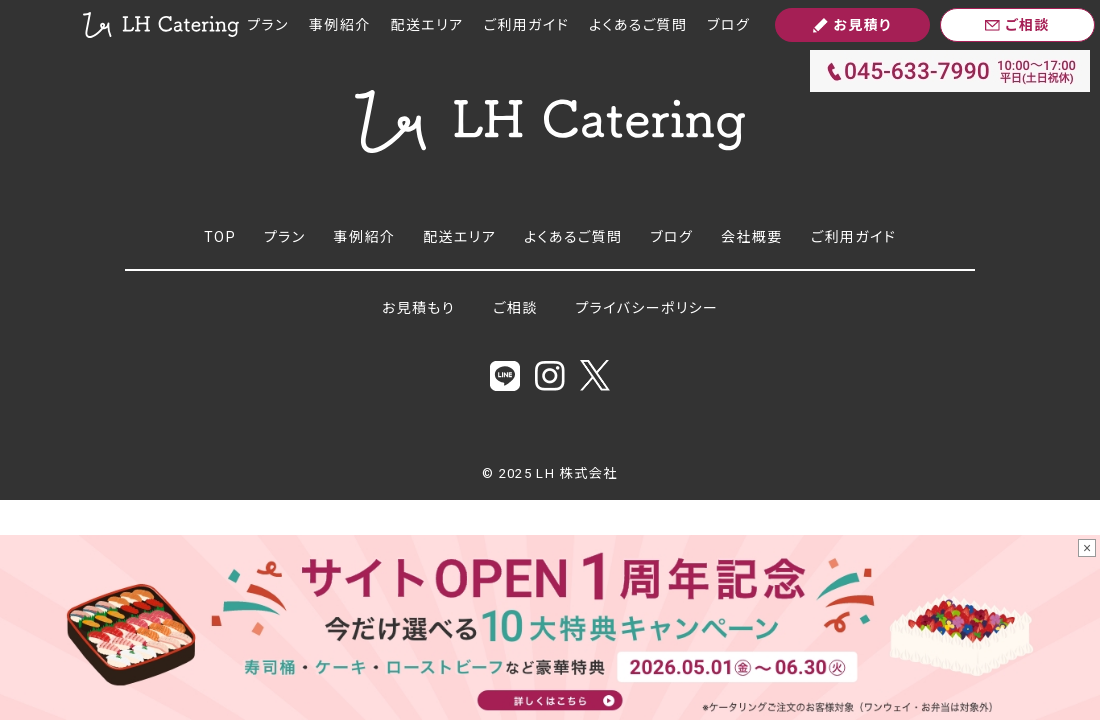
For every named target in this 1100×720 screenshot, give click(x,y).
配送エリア (427, 25)
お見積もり (418, 308)
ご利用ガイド (527, 25)
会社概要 (752, 237)
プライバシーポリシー (647, 308)
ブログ (728, 25)
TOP (220, 237)
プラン (268, 25)
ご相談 (515, 308)
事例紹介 (340, 25)
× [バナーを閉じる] (1087, 548)
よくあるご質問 (638, 25)
